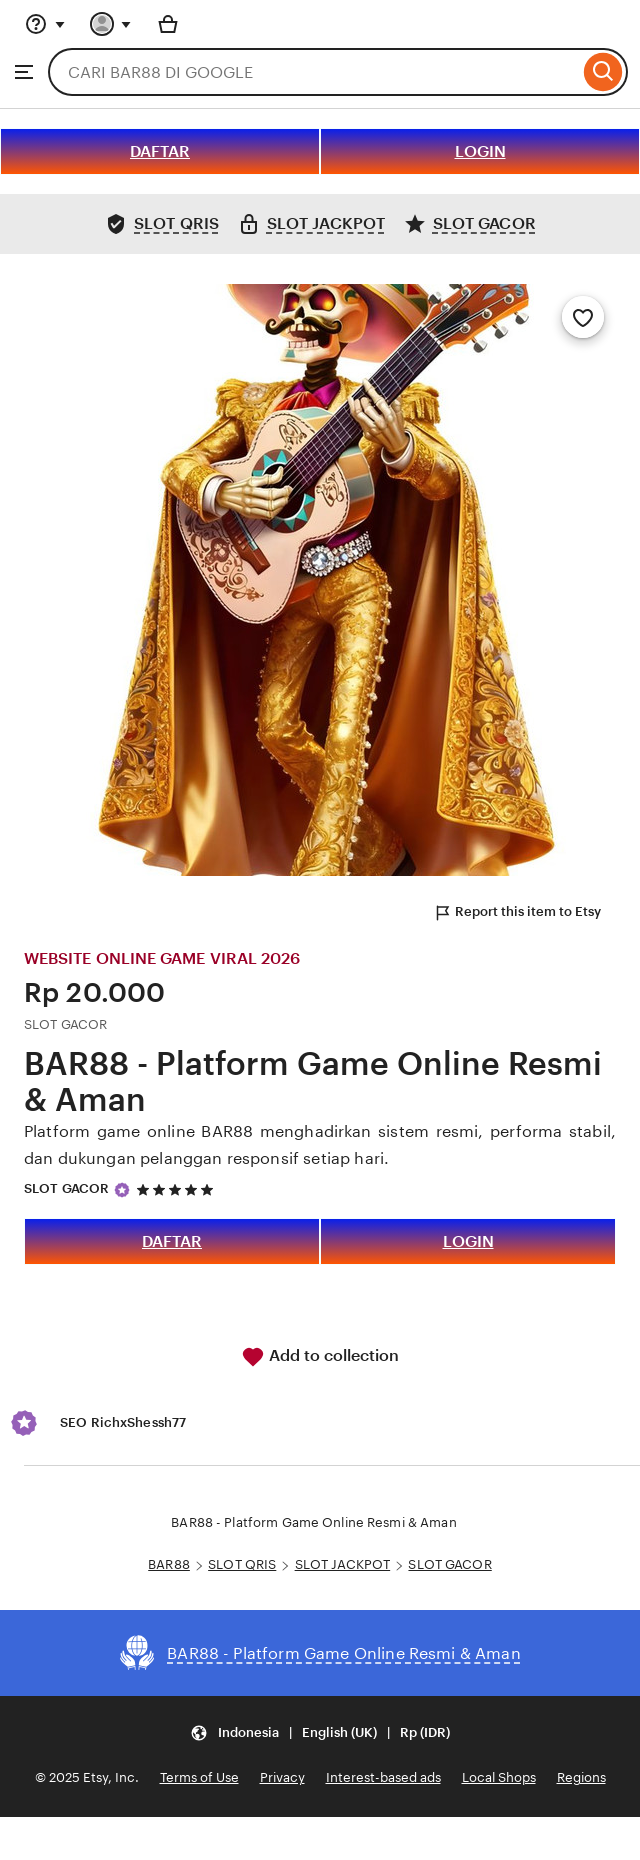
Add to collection (320, 1357)
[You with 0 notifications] (111, 24)
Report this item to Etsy (517, 913)
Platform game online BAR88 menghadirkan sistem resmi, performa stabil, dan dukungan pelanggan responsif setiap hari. (320, 1145)
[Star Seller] (122, 1190)
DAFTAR (160, 151)
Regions (581, 1777)
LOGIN (480, 151)
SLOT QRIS (242, 1564)
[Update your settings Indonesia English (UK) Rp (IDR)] (320, 1732)
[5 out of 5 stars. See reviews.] (178, 1189)
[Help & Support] (45, 24)
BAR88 (169, 1564)
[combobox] (313, 72)
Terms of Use (199, 1777)
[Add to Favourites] (583, 317)
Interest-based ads (383, 1777)
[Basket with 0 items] (168, 24)
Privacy (282, 1777)
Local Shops (499, 1777)
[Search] (603, 72)
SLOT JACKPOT (343, 1564)
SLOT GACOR (66, 1188)
